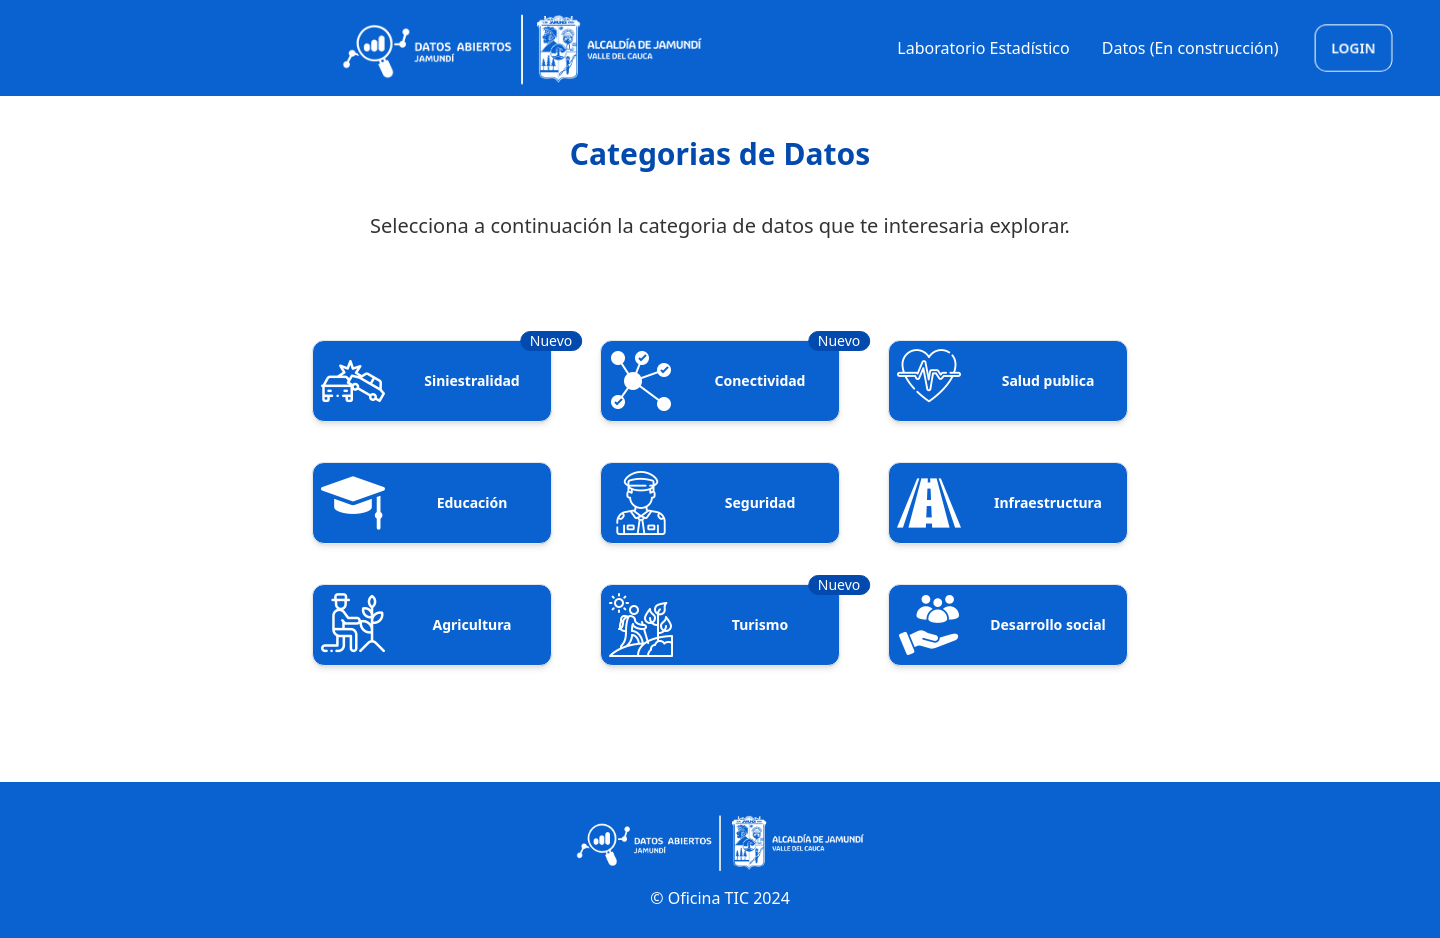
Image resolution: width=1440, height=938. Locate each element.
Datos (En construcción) (1190, 48)
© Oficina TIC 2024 (720, 898)
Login (1353, 47)
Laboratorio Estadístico (983, 48)
